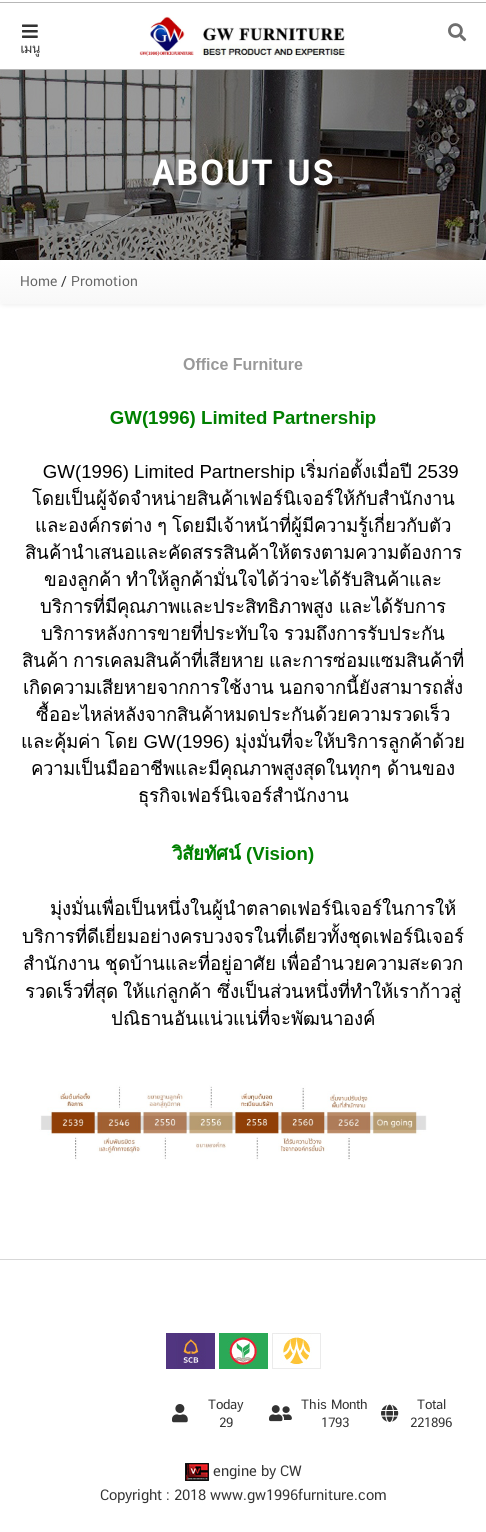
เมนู (30, 39)
